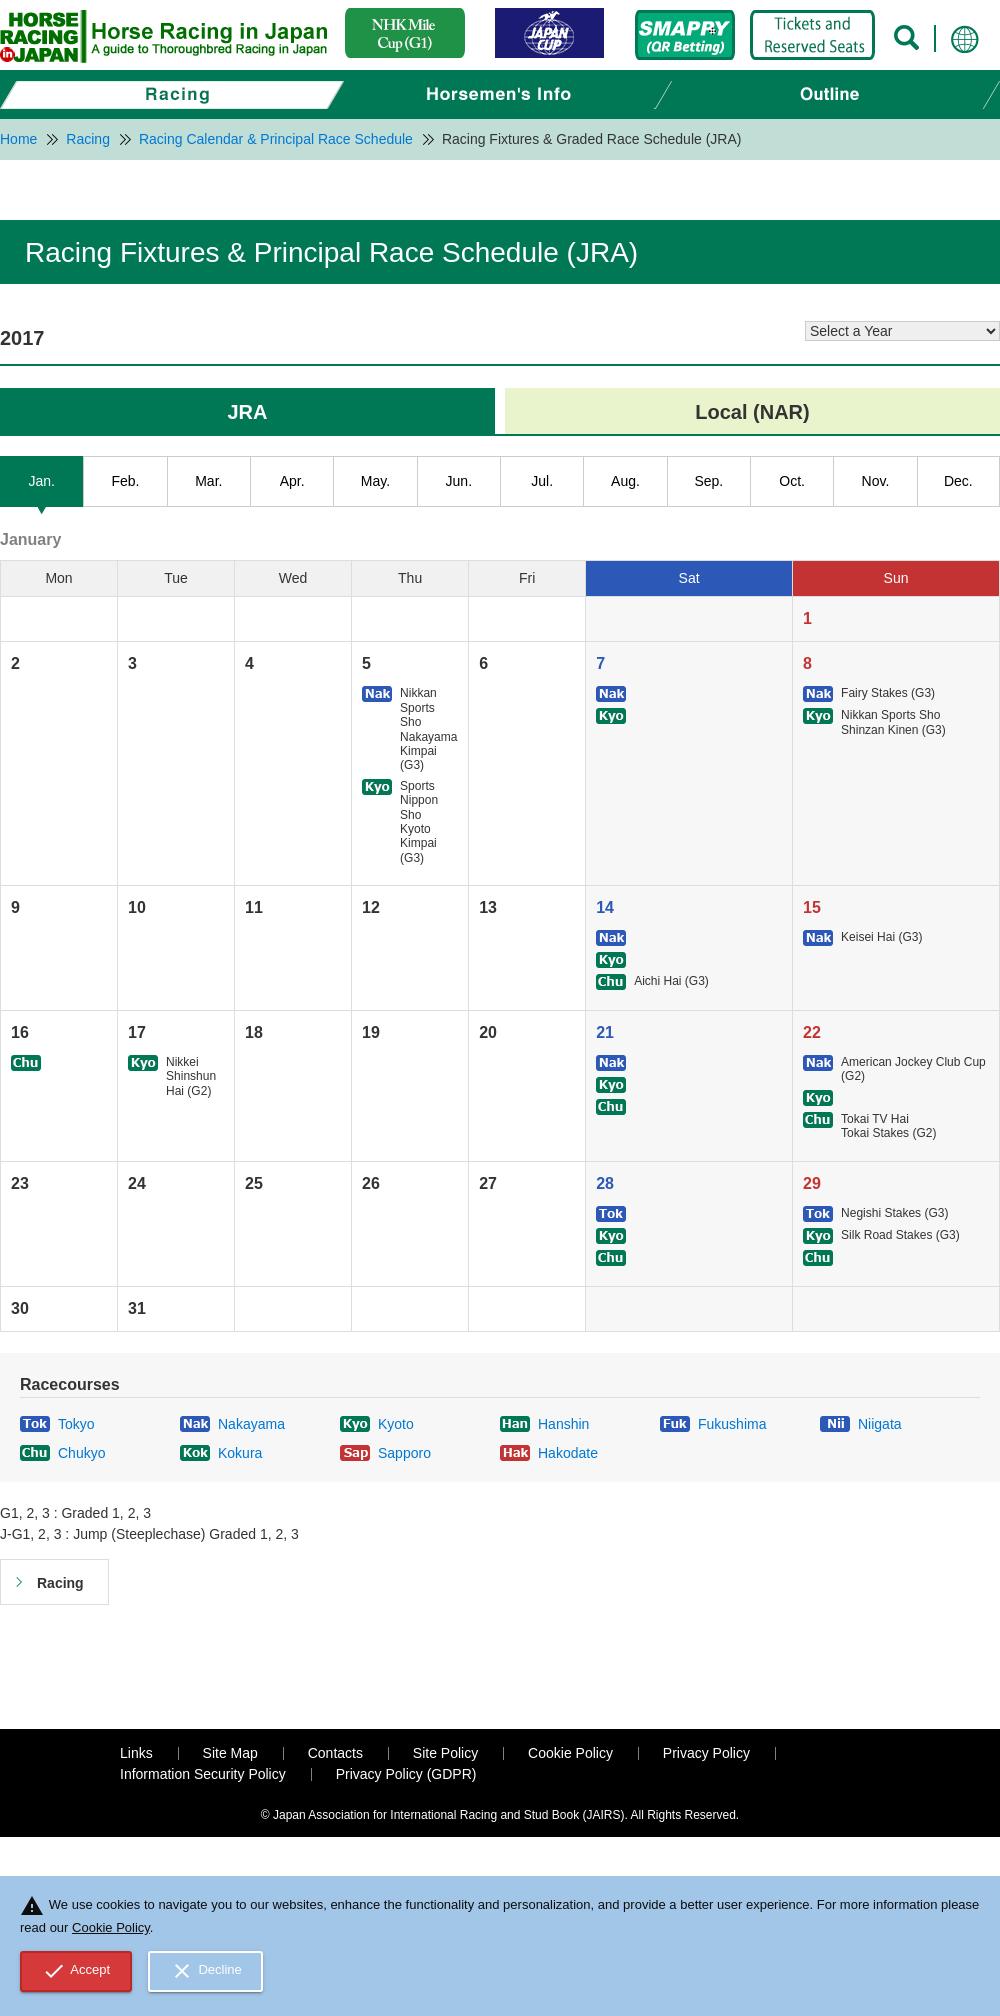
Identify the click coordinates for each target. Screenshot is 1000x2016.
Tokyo (76, 1424)
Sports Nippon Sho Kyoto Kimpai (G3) (419, 822)
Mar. (208, 481)
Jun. (459, 481)
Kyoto (396, 1424)
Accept (76, 1971)
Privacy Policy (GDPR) (406, 1774)
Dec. (958, 481)
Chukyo (81, 1453)
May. (375, 481)
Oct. (792, 481)
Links (136, 1753)
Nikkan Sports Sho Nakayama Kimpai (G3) (428, 729)
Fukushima (732, 1424)
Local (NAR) (752, 412)
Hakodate (568, 1453)
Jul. (542, 481)
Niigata (880, 1424)
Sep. (708, 481)
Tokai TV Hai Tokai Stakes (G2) (888, 1126)
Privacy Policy (706, 1753)
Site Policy (445, 1753)
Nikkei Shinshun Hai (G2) (191, 1076)
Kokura (240, 1453)
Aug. (625, 481)
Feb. (125, 481)
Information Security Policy (203, 1774)
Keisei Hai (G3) (881, 937)
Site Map (230, 1753)
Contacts (335, 1753)
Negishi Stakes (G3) (894, 1213)
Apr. (292, 481)
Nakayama (251, 1424)
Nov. (876, 481)
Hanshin (563, 1424)
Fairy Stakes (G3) (888, 693)
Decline (206, 1971)
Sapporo (404, 1453)
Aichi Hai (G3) (671, 981)
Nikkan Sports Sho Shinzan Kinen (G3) (893, 722)
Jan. (41, 481)
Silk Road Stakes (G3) (900, 1235)
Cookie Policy (570, 1753)
